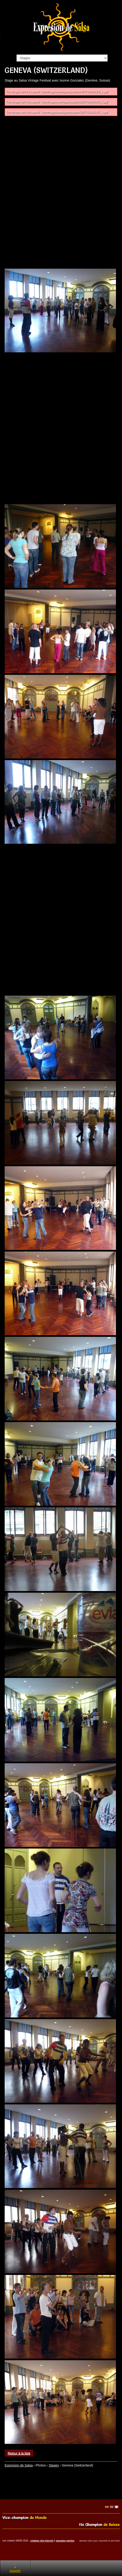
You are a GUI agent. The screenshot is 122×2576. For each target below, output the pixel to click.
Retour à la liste (19, 2453)
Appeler (15, 2568)
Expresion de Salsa (19, 2465)
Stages (54, 2465)
